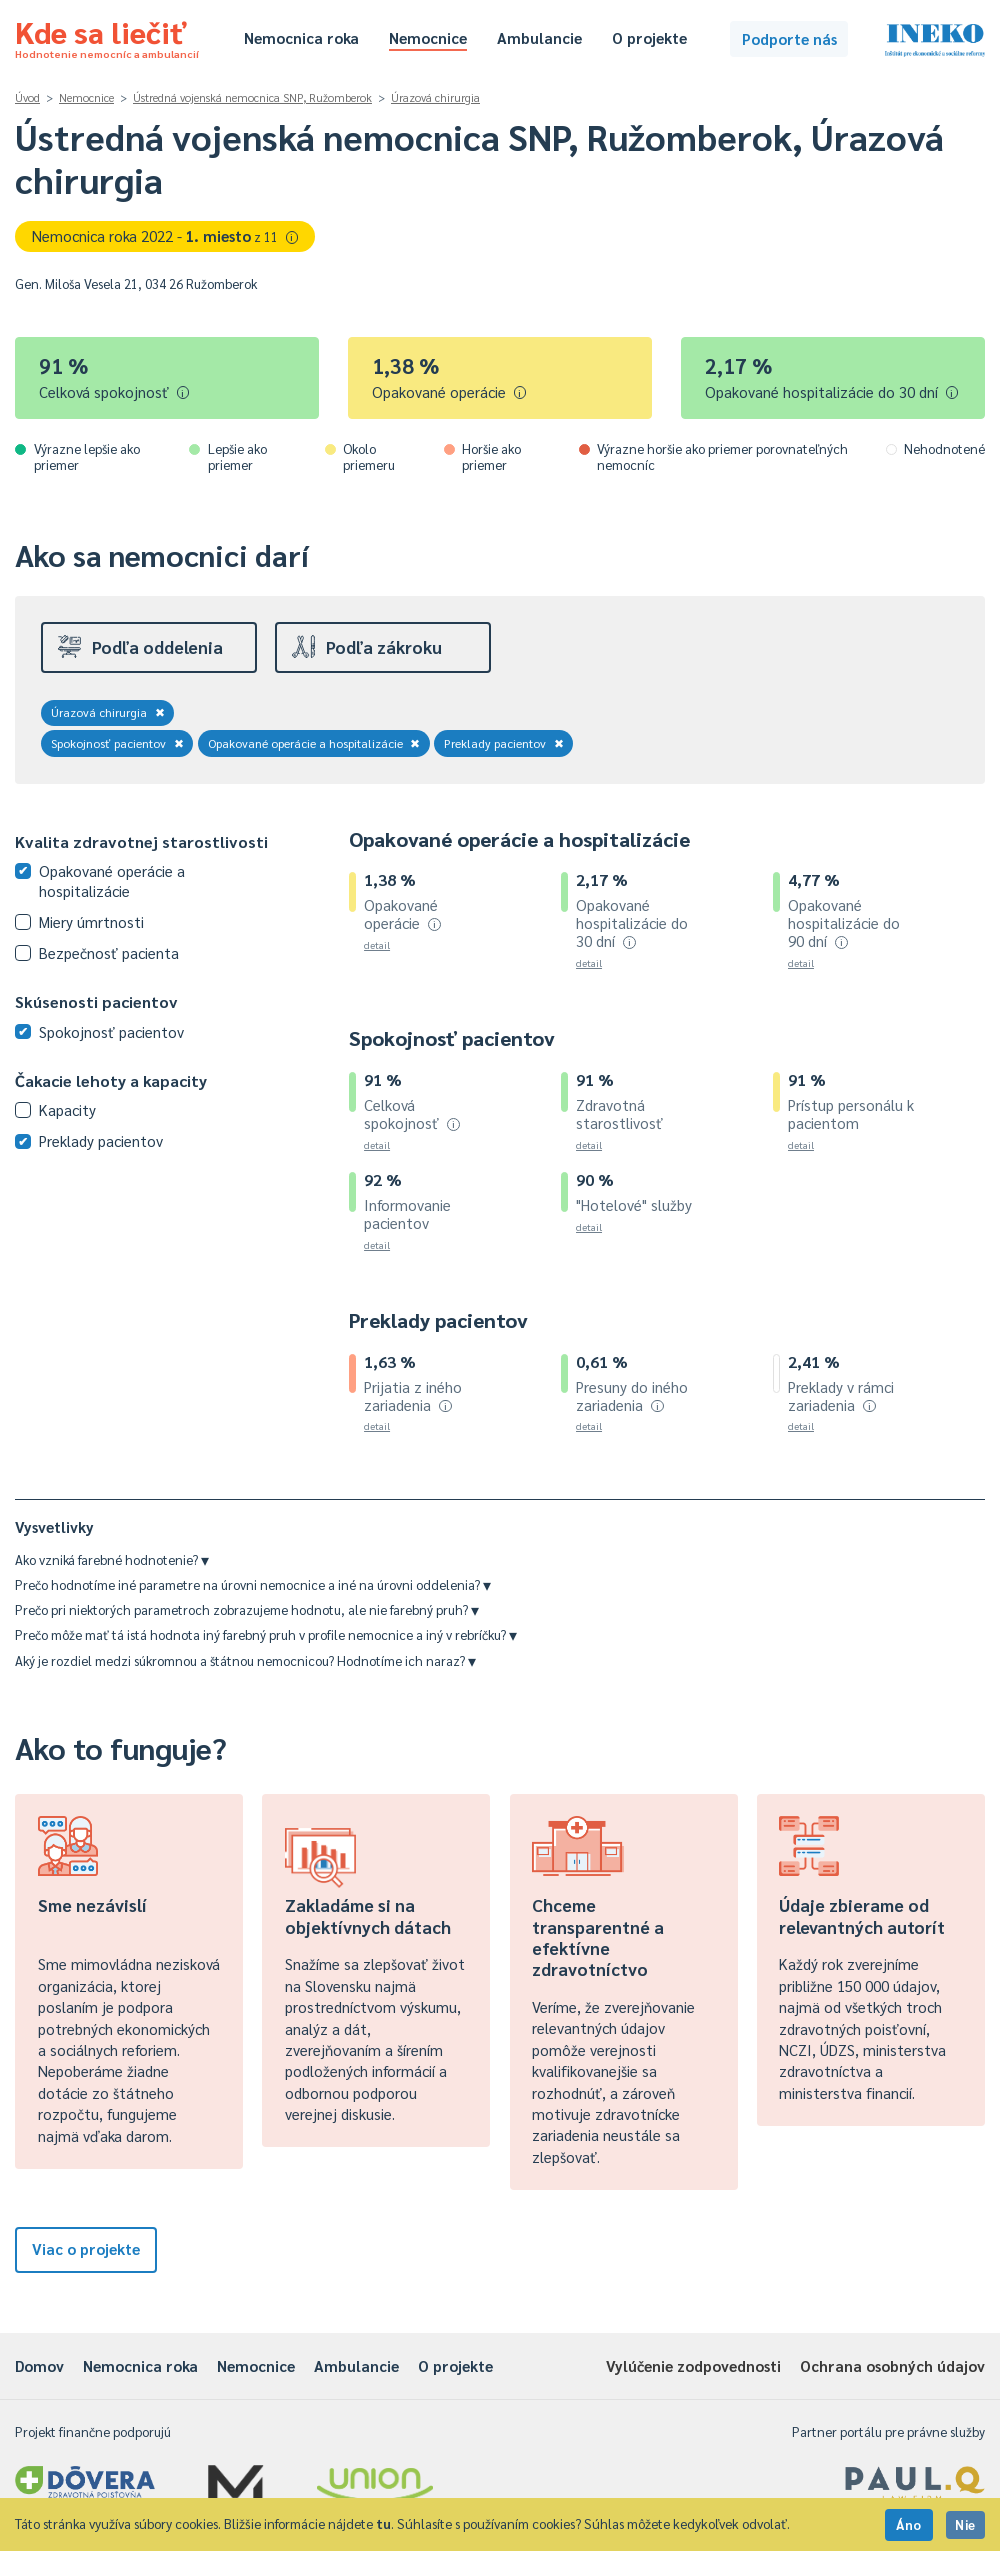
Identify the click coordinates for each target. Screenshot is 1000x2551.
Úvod (27, 97)
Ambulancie (539, 37)
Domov (39, 2365)
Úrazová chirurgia (435, 97)
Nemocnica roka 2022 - (165, 235)
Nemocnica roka (301, 37)
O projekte (649, 37)
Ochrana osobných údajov (892, 2365)
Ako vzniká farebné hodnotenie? (112, 1559)
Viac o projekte (86, 2248)
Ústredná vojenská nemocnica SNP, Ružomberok (252, 97)
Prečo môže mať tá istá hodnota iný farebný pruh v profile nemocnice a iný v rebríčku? (266, 1634)
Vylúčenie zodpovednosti (693, 2365)
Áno (909, 2524)
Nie (965, 2524)
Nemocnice (428, 37)
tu (383, 2523)
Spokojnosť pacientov (117, 743)
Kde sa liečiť (107, 36)
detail (377, 944)
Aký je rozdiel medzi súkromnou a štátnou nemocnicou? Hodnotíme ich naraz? (245, 1660)
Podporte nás (789, 38)
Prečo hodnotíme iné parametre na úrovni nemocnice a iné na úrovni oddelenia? (253, 1584)
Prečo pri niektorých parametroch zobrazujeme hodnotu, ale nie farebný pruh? (247, 1609)
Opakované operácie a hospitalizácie (314, 743)
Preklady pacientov (504, 743)
